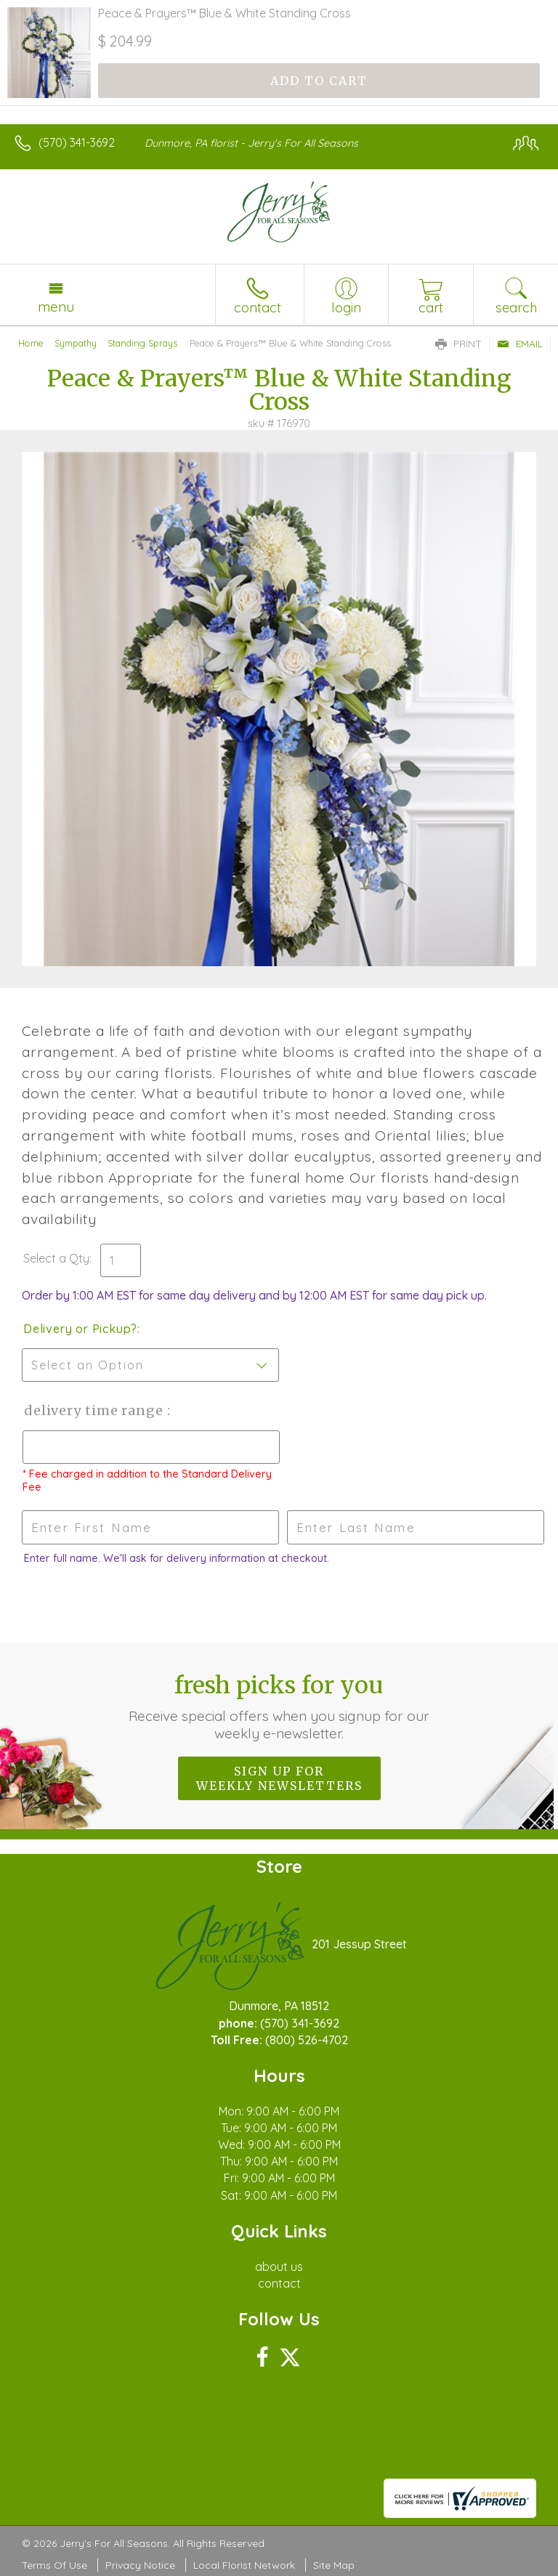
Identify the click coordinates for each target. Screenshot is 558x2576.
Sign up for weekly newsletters (279, 1778)
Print (458, 343)
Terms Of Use (54, 2565)
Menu (56, 306)
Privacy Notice (140, 2565)
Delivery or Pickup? (80, 1328)
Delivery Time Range (94, 1410)
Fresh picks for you (279, 1706)
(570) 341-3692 (77, 142)
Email (520, 343)
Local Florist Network (244, 2565)
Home (31, 343)
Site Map (334, 2565)
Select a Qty (56, 1258)
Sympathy (75, 343)
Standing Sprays (142, 343)
